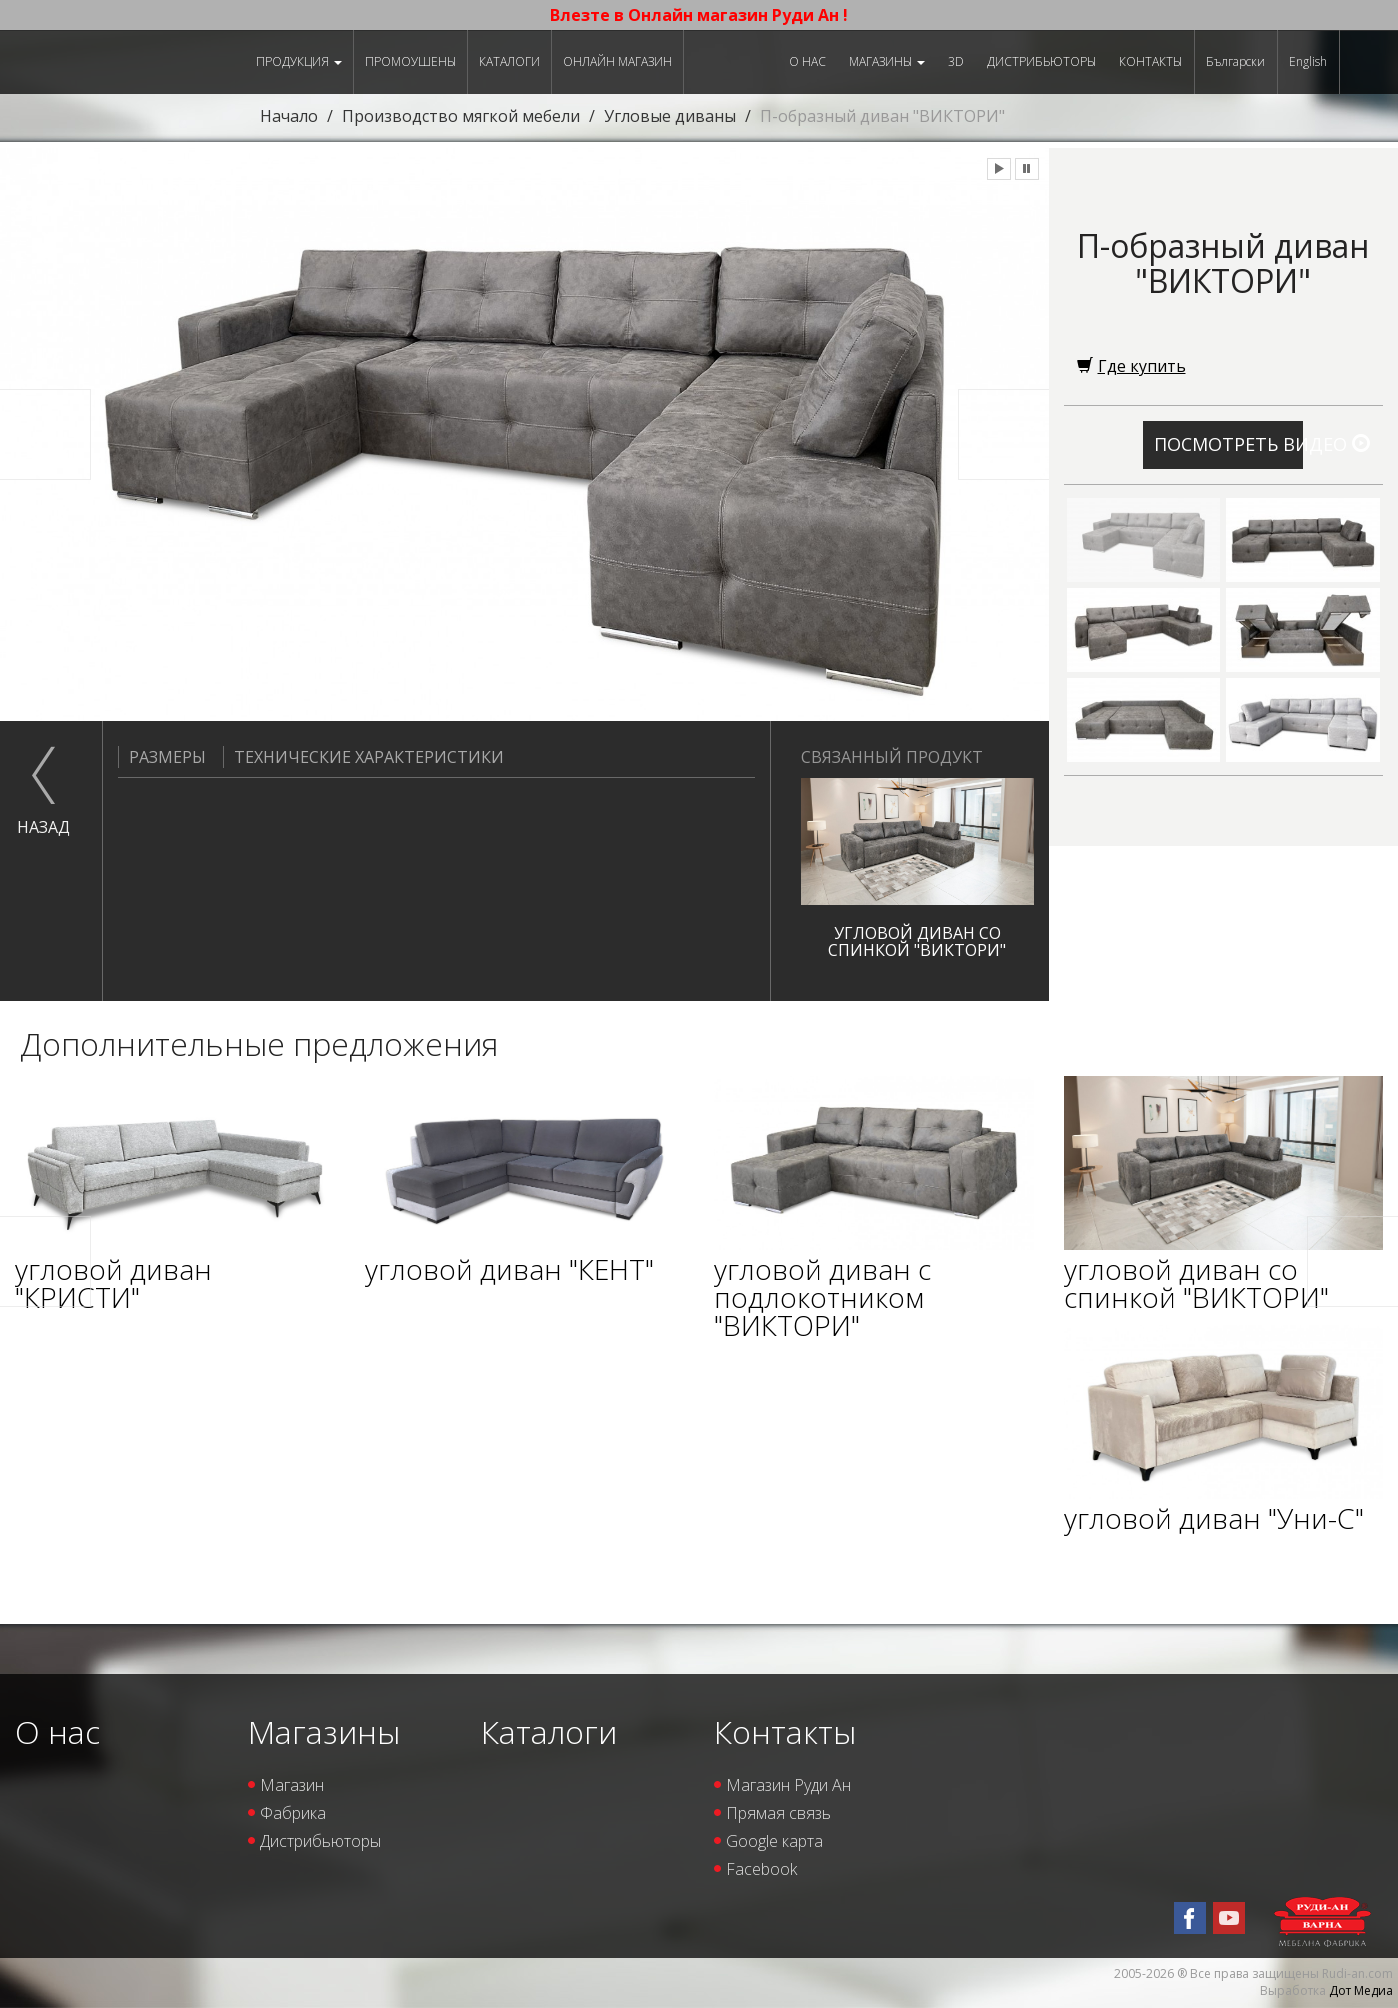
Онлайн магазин (617, 61)
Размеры (162, 757)
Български (1235, 61)
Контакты (1150, 61)
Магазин (292, 1785)
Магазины (887, 61)
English (1308, 61)
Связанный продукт (892, 757)
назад (43, 827)
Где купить (1131, 366)
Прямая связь (778, 1813)
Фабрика (293, 1813)
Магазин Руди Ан (788, 1785)
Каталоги (509, 61)
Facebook (761, 1869)
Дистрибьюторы (1041, 61)
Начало (289, 116)
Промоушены (410, 61)
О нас (807, 61)
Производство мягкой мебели (461, 116)
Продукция (299, 61)
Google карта (774, 1841)
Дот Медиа (1361, 1990)
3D (956, 61)
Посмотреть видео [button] (1228, 444)
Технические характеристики (363, 757)
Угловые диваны (670, 116)
